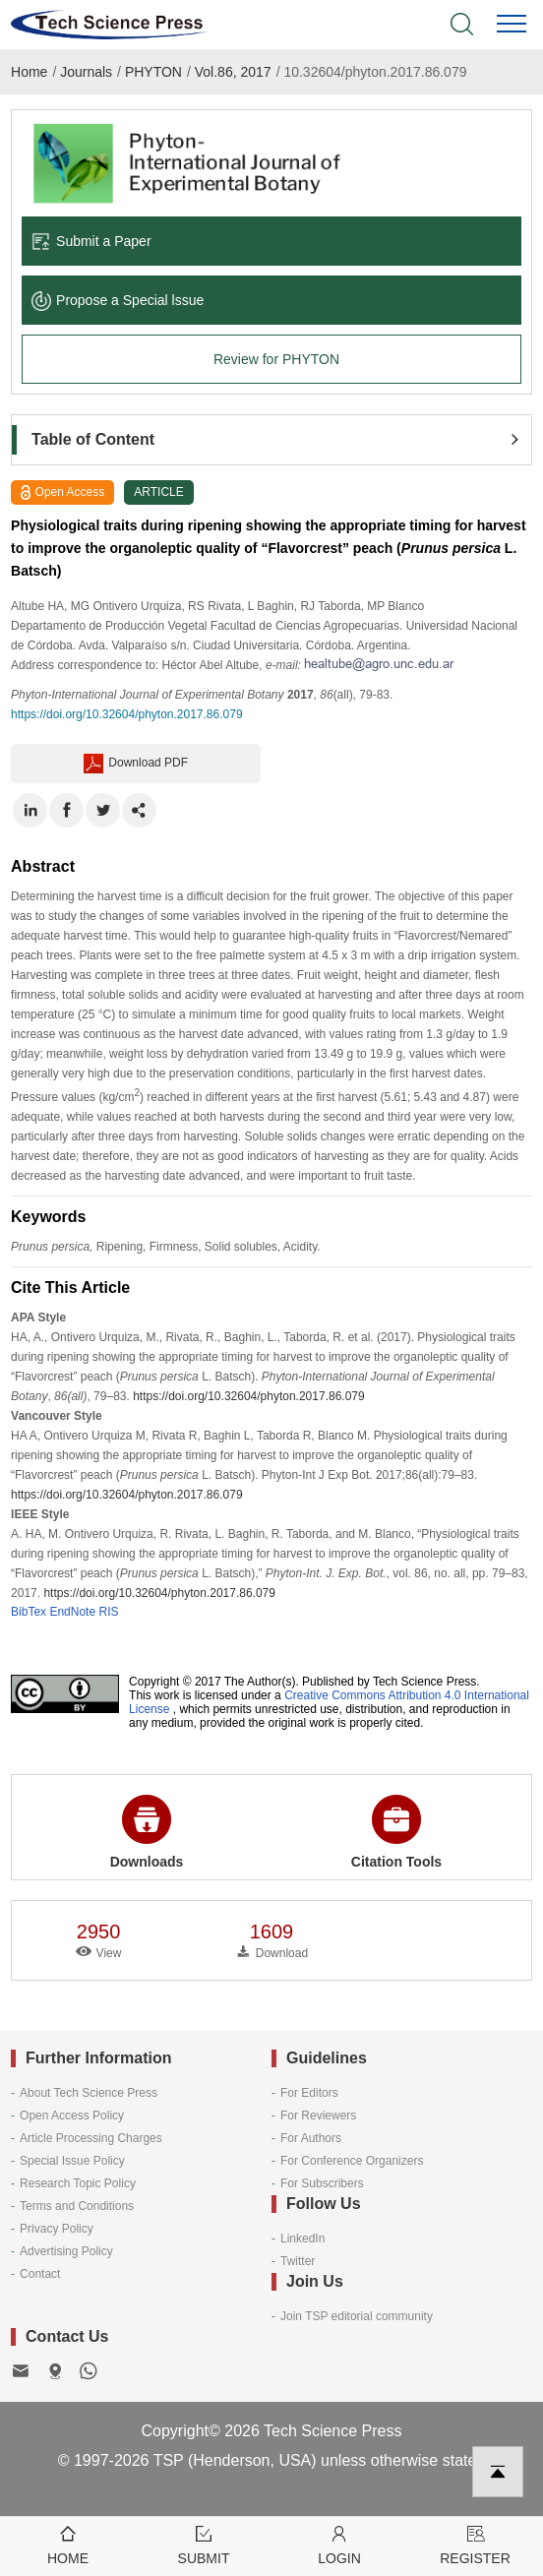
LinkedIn (302, 2238)
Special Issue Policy (72, 2161)
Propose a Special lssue (117, 300)
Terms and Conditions (77, 2206)
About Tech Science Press (88, 2093)
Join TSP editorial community (356, 2316)
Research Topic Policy (78, 2183)
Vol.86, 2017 (233, 72)
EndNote (72, 1612)
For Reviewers (318, 2115)
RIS (108, 1612)
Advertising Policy (66, 2251)
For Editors (309, 2093)
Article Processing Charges (91, 2138)
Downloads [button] (147, 1832)
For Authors (310, 2138)
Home (29, 72)
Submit (204, 2544)
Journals (86, 72)
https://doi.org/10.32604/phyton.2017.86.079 (127, 714)
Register (475, 2544)
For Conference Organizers (351, 2161)
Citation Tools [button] (396, 1832)
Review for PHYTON (276, 359)
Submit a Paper (91, 241)
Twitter (297, 2261)
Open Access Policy (72, 2115)
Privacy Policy (56, 2229)
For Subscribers (322, 2183)
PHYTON (153, 72)
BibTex (28, 1612)
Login (339, 2544)
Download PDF (136, 763)
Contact (40, 2274)
